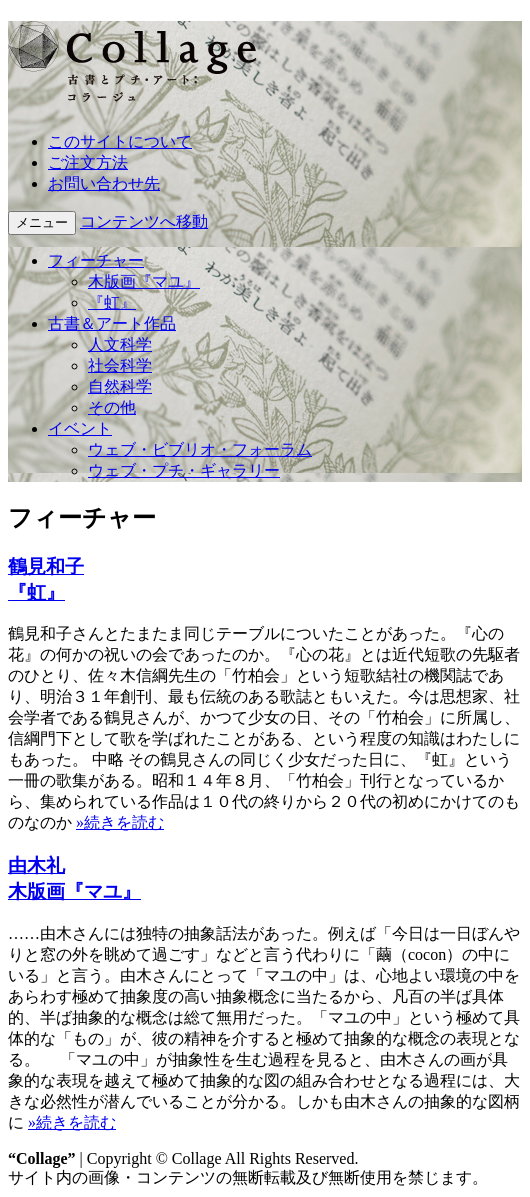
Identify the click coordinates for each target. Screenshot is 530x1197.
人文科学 (120, 344)
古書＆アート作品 (112, 323)
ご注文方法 (88, 162)
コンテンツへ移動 (144, 221)
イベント (80, 428)
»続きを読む (120, 822)
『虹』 (112, 302)
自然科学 (120, 386)
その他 (112, 407)
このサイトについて (120, 141)
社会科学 (120, 365)
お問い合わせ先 (104, 183)
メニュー (42, 222)
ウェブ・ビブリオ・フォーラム (200, 449)
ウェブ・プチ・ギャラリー (184, 470)
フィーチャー (96, 260)
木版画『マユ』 (144, 281)
